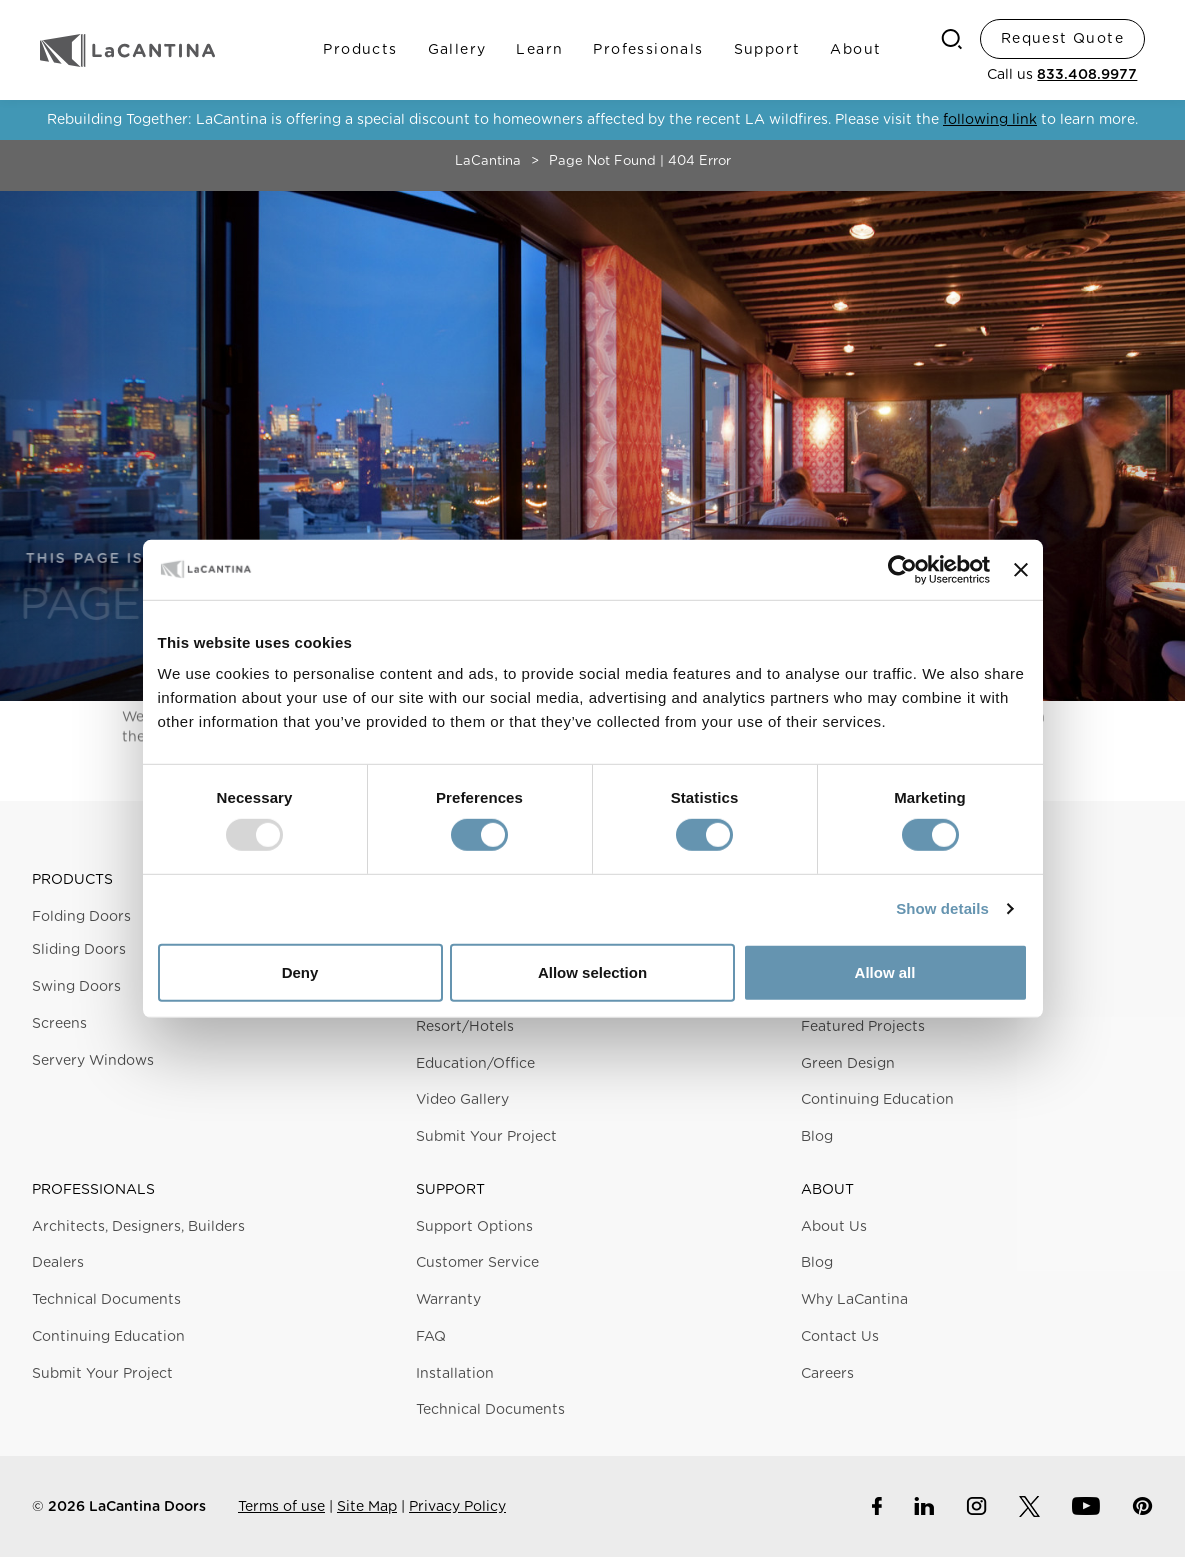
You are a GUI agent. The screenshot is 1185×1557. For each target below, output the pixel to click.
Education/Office (475, 1064)
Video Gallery (462, 1100)
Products (360, 50)
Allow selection (592, 972)
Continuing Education (877, 1100)
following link (990, 120)
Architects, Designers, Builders (138, 1227)
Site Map (367, 1507)
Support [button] (450, 1190)
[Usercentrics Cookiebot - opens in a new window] (902, 569)
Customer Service (477, 1263)
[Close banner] (1021, 569)
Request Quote (1062, 39)
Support (767, 50)
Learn (539, 50)
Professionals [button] (93, 1190)
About (855, 50)
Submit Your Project (486, 1137)
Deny (300, 972)
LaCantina (488, 161)
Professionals (648, 50)
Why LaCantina (854, 1300)
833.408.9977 (1087, 75)
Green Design (848, 1064)
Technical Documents (106, 1300)
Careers (827, 1374)
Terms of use (281, 1507)
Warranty (448, 1300)
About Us (834, 1227)
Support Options (474, 1227)
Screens (59, 1024)
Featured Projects (863, 1027)
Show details (942, 908)
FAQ (431, 1337)
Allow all (885, 972)
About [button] (827, 1190)
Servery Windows (93, 1061)
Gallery (457, 50)
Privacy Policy (457, 1507)
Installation (455, 1374)
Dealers (58, 1263)
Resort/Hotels (465, 1027)
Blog (817, 1137)
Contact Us (840, 1337)
